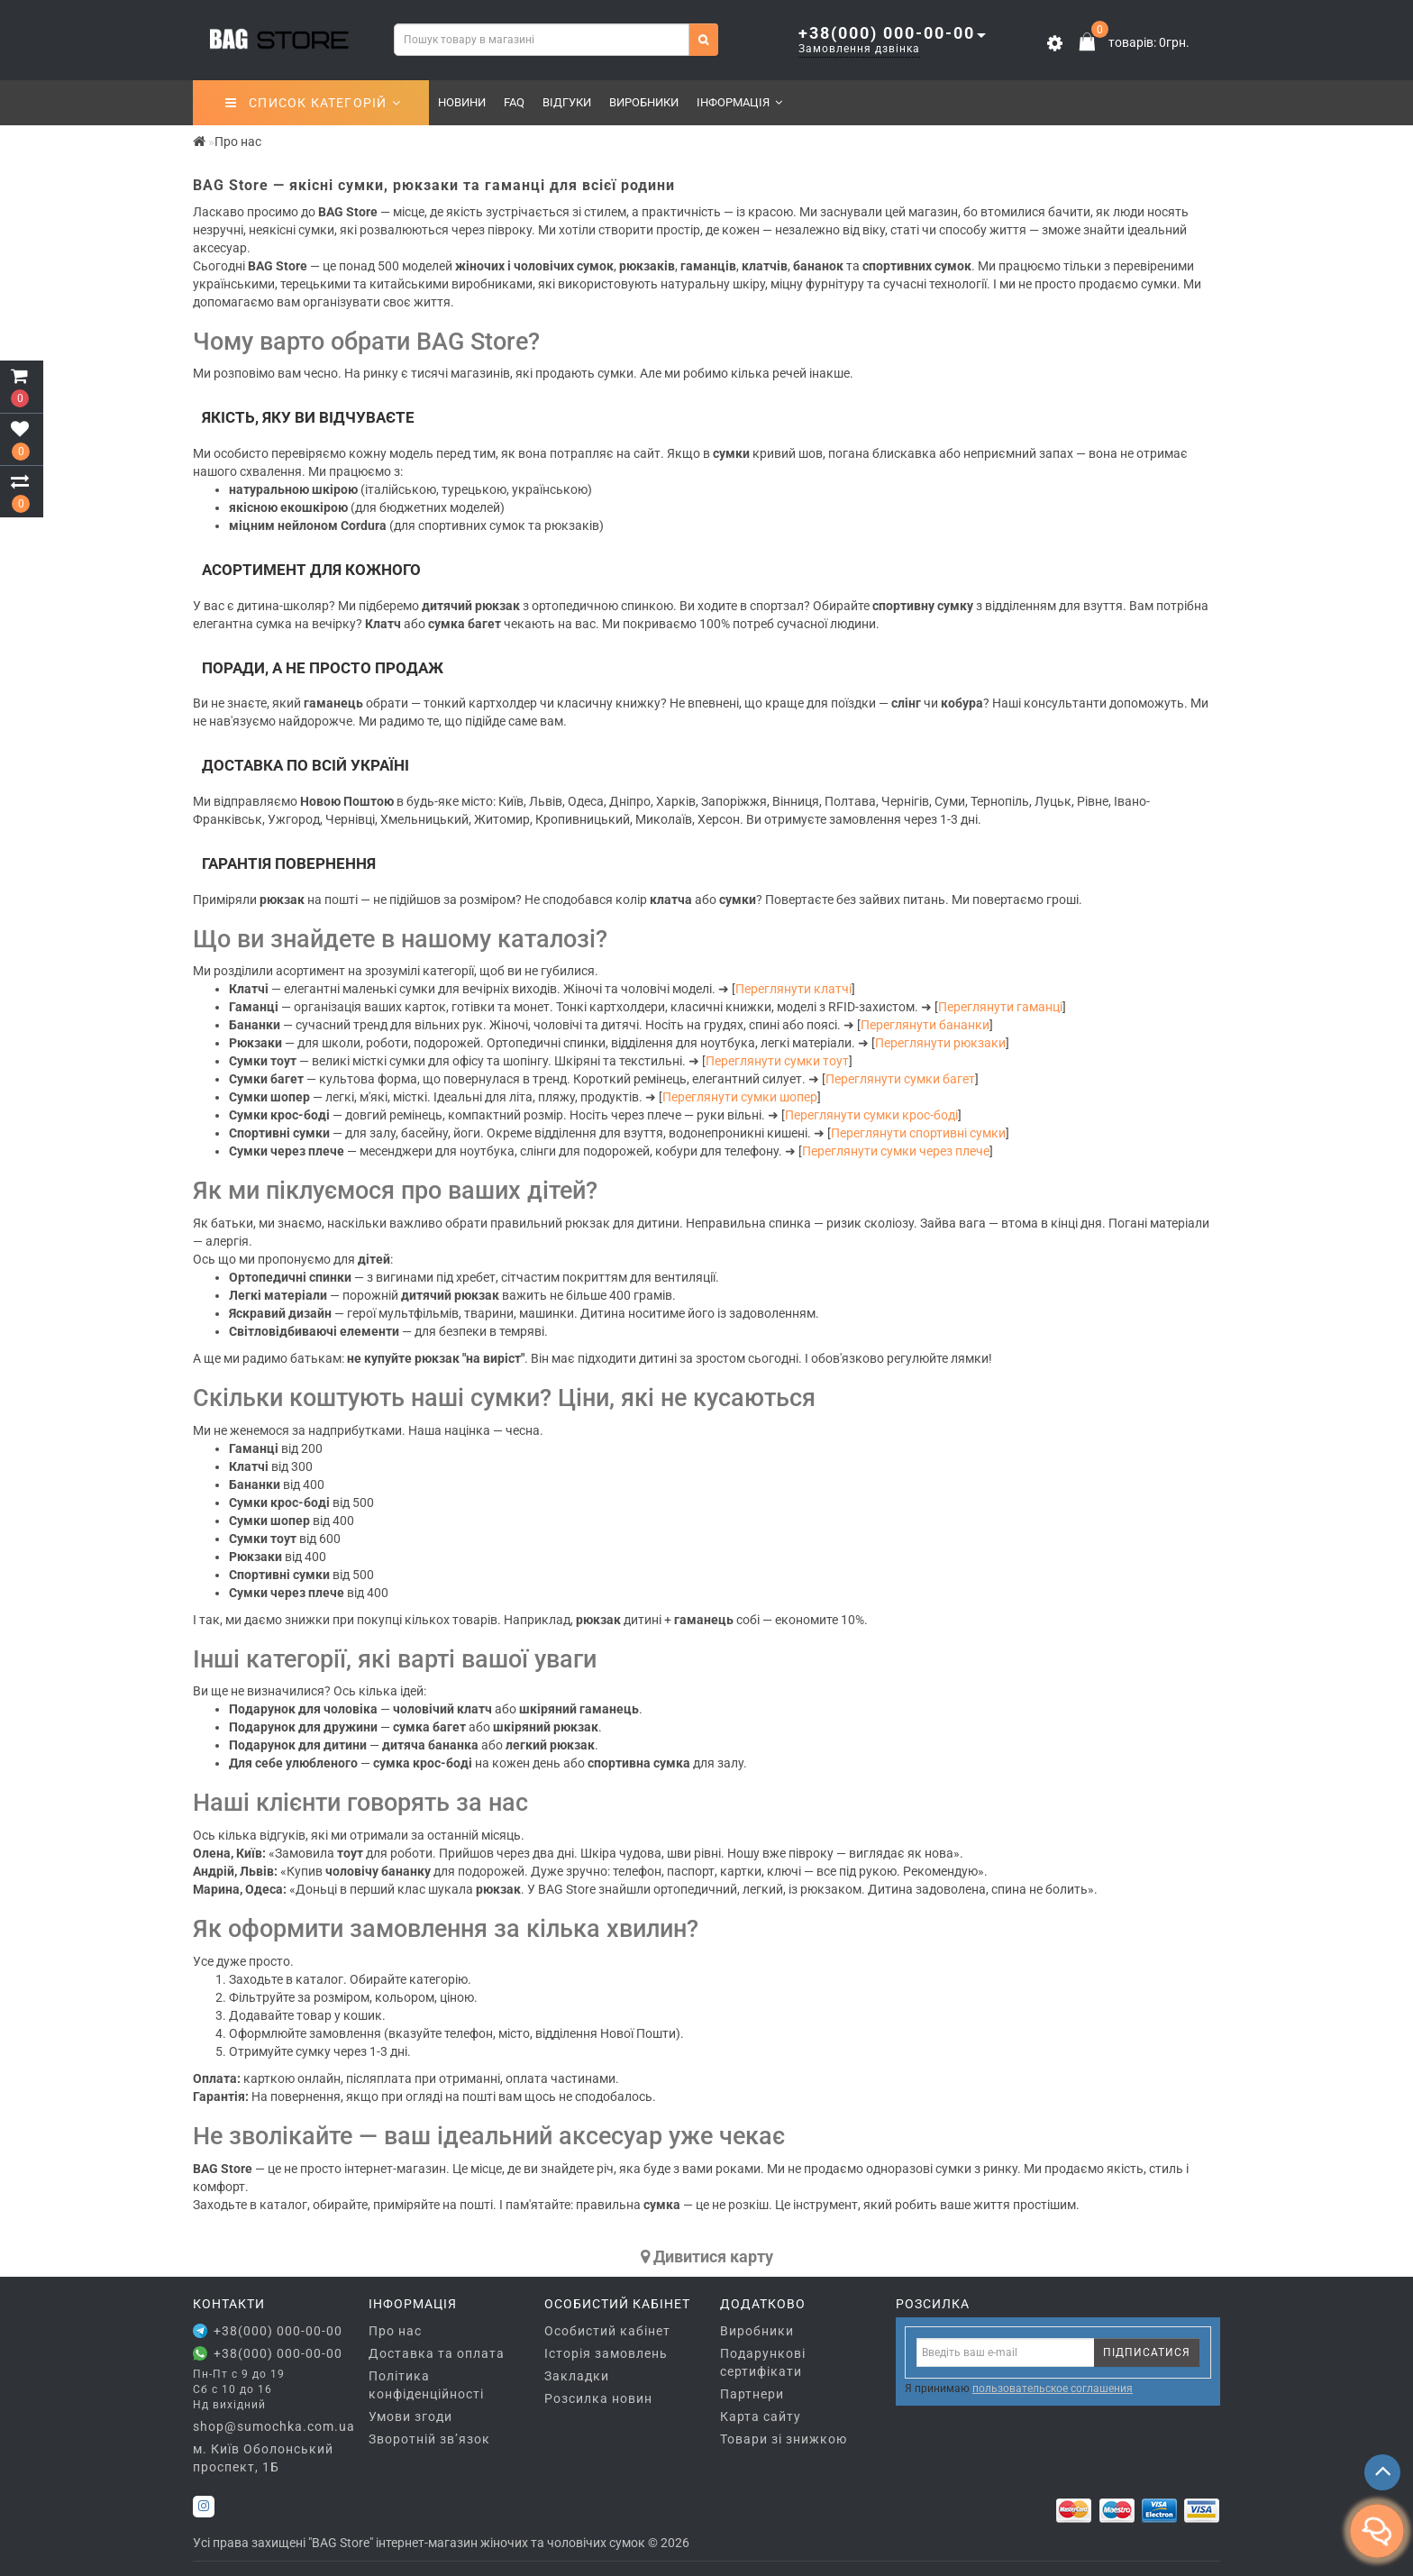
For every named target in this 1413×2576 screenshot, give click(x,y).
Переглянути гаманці (1000, 1007)
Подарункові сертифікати (763, 2362)
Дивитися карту (707, 2256)
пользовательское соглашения (1052, 2388)
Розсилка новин (598, 2398)
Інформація (739, 102)
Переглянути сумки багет (900, 1079)
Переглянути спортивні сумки (918, 1133)
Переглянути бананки (925, 1025)
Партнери (752, 2394)
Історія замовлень (606, 2353)
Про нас (395, 2331)
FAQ (514, 102)
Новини (462, 102)
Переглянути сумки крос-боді (871, 1115)
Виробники (644, 102)
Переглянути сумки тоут (777, 1061)
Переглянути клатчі (793, 989)
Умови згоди (410, 2416)
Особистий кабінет (607, 2331)
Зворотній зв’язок (429, 2439)
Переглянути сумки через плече (895, 1151)
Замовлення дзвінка (859, 48)
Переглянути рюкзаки (940, 1043)
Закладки (576, 2376)
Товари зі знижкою (783, 2439)
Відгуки (566, 102)
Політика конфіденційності (426, 2385)
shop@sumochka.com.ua (267, 2426)
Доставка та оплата (437, 2353)
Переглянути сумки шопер (739, 1097)
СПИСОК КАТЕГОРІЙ (313, 103)
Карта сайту (760, 2416)
